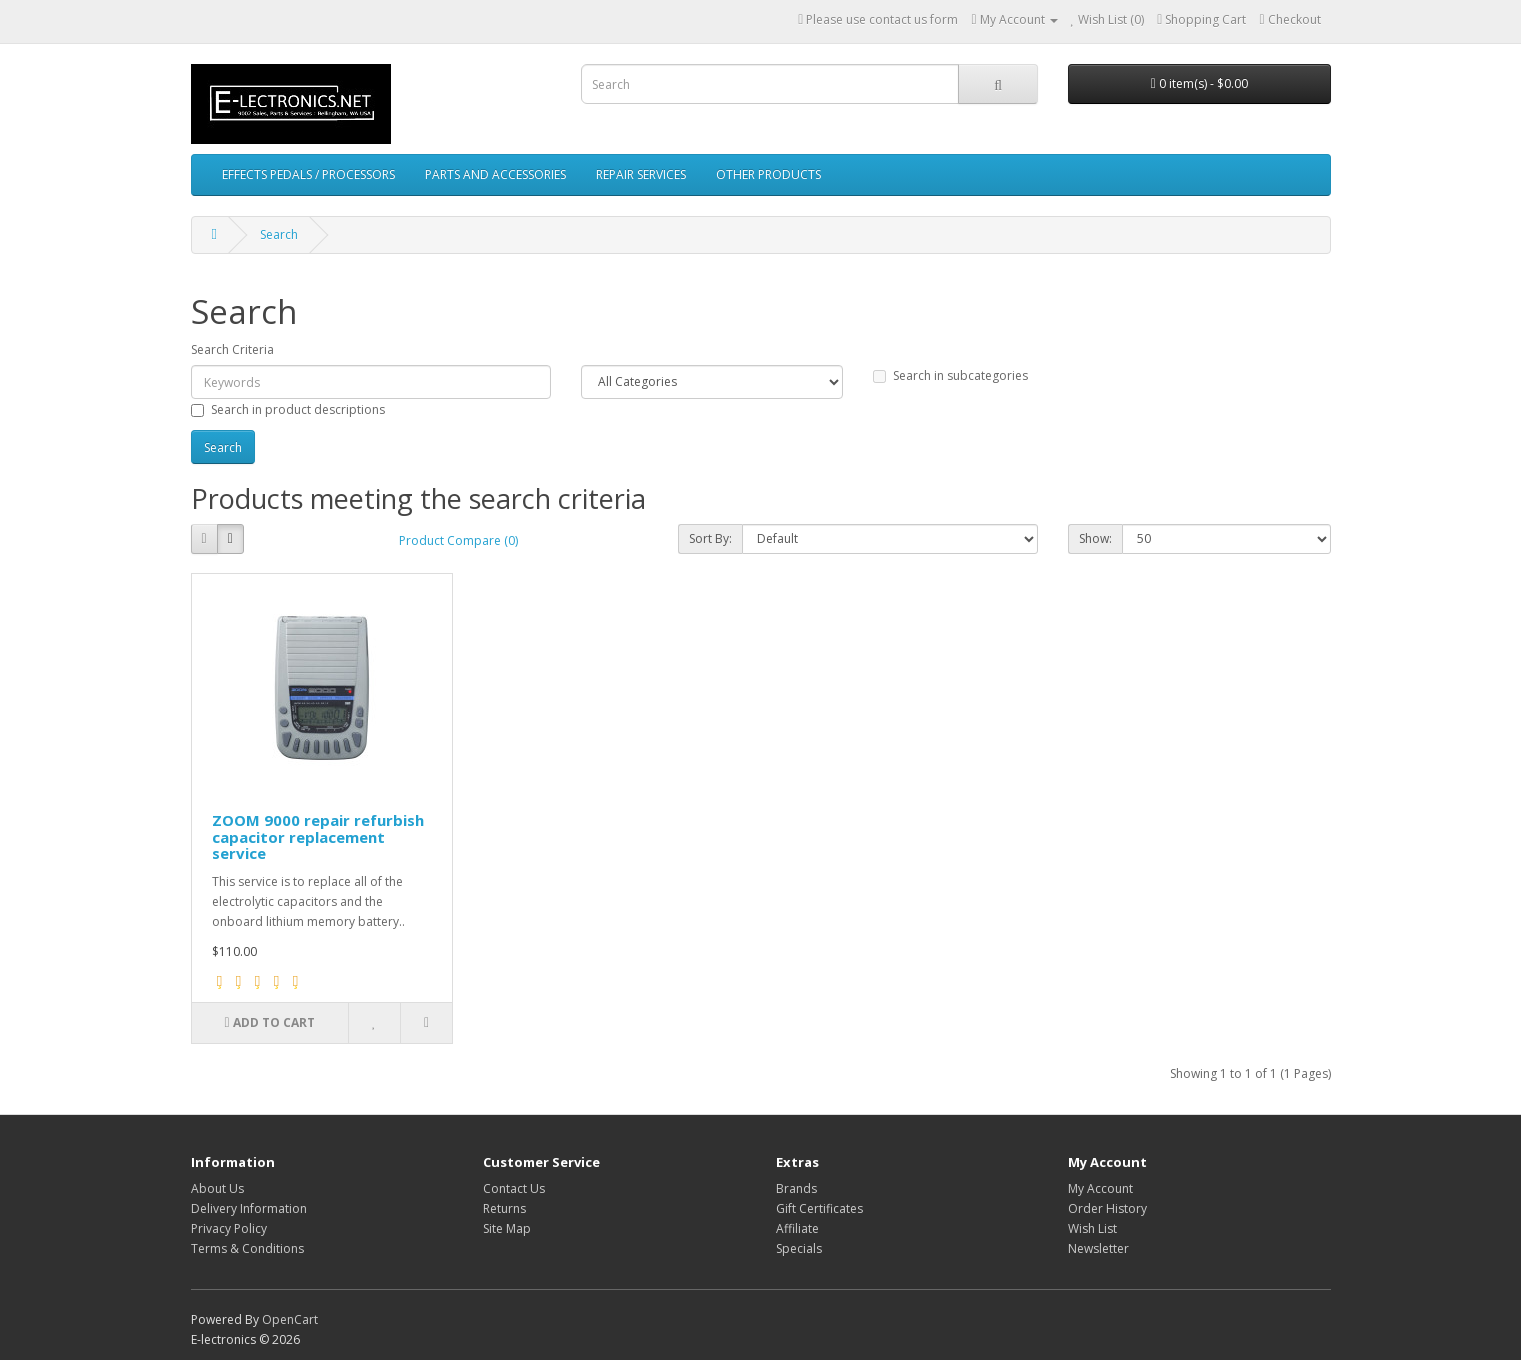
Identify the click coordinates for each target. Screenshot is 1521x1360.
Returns (504, 1208)
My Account (1100, 1188)
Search (279, 234)
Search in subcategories (950, 375)
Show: (1095, 538)
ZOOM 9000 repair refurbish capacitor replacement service (318, 836)
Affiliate (797, 1228)
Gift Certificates (819, 1208)
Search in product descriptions (288, 409)
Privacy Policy (229, 1228)
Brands (796, 1188)
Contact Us (514, 1188)
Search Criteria (232, 349)
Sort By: (710, 538)
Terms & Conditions (247, 1248)
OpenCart (290, 1319)
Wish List (1092, 1228)
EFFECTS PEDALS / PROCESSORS (308, 174)
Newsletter (1098, 1248)
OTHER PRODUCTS (768, 174)
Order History (1107, 1208)
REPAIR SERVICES (641, 174)
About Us (217, 1188)
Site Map (507, 1228)
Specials (799, 1248)
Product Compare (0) (458, 540)
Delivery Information (249, 1208)
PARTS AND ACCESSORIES (495, 174)
